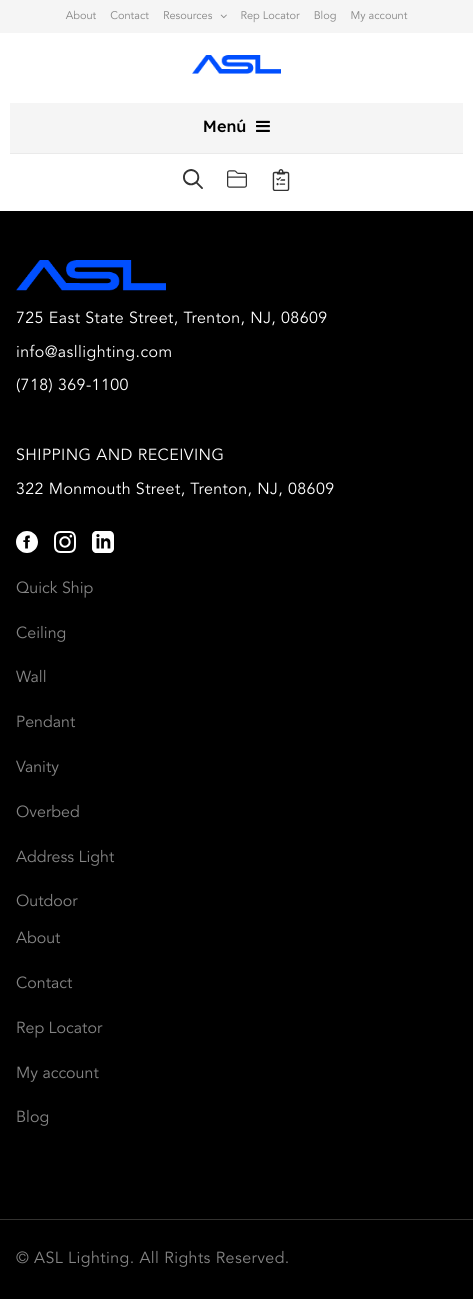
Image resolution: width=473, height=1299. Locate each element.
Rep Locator (269, 16)
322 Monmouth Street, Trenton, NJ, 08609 (175, 490)
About (81, 16)
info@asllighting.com (94, 353)
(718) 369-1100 (72, 386)
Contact (129, 16)
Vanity (37, 768)
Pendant (45, 723)
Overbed (48, 813)
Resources (188, 16)
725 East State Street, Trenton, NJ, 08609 (172, 319)
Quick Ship (54, 589)
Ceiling (41, 634)
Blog (325, 16)
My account (378, 16)
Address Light (65, 858)
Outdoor (47, 902)
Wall (31, 678)
